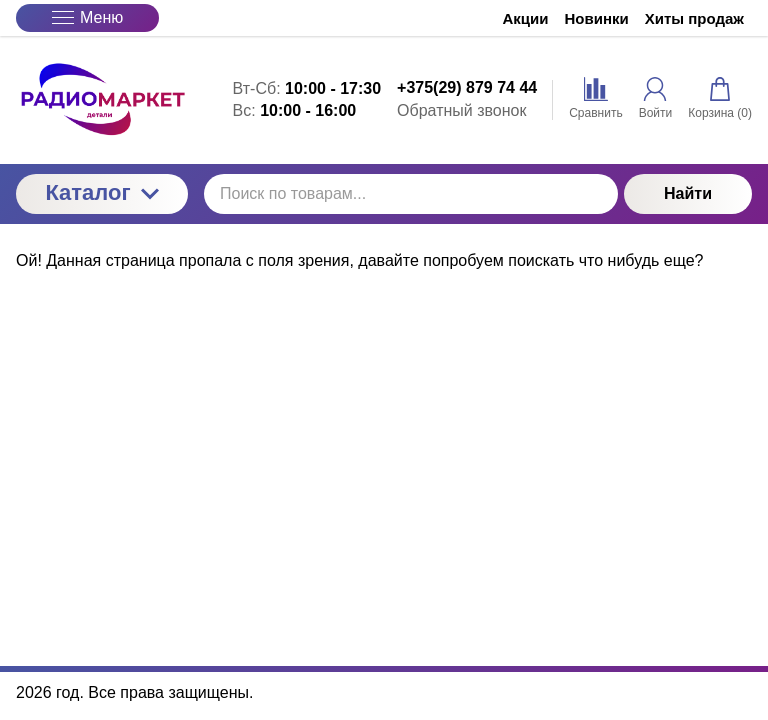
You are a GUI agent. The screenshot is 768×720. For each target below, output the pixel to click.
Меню (87, 17)
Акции (526, 18)
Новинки (597, 18)
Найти (688, 193)
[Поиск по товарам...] (411, 194)
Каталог (101, 192)
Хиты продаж (694, 18)
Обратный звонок (461, 110)
